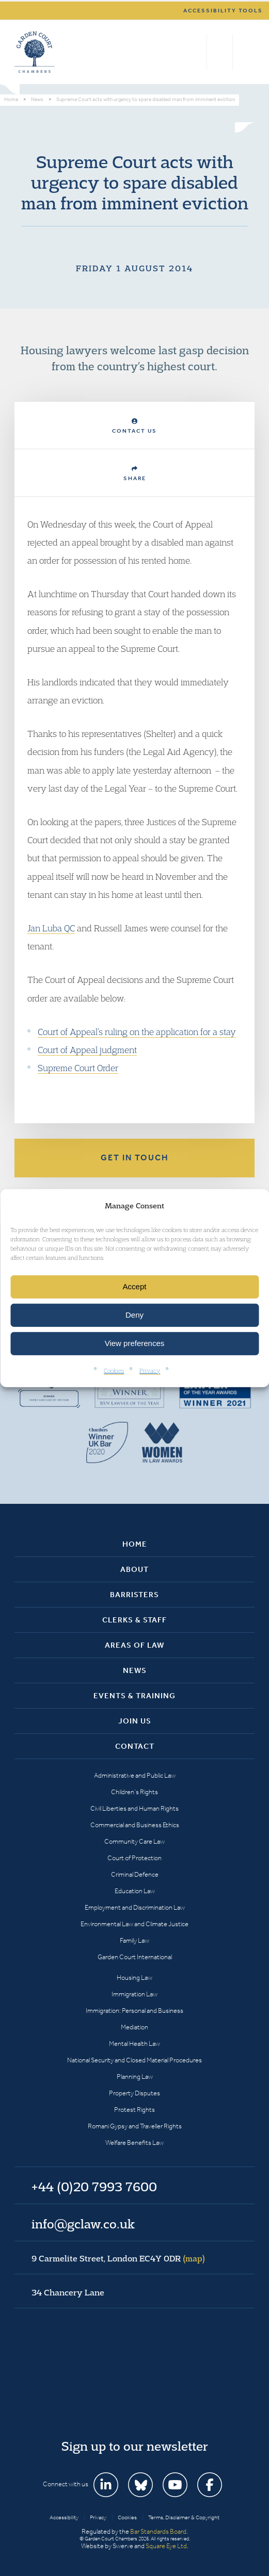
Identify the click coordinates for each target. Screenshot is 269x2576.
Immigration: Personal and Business (134, 2010)
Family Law (134, 1940)
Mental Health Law (134, 2043)
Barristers (134, 1594)
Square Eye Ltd (166, 2546)
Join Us (134, 1721)
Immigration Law (134, 1994)
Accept (135, 1286)
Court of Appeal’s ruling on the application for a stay (137, 1031)
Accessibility (64, 2517)
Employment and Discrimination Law (135, 1907)
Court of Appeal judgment (87, 1049)
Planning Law (135, 2076)
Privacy (149, 1370)
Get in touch (135, 1157)
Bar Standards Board (158, 2531)
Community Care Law (134, 1841)
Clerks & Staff (134, 1620)
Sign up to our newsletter (134, 2446)
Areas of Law (134, 1645)
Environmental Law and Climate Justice (134, 1924)
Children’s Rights (134, 1792)
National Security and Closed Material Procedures (134, 2060)
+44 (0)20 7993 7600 (219, 52)
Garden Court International (135, 1957)
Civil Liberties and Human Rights (134, 1808)
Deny (134, 1314)
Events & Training (134, 1695)
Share (134, 474)
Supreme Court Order (78, 1067)
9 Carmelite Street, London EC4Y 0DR (118, 2258)
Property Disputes (134, 2093)
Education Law (135, 1891)
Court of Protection (134, 1858)
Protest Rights (134, 2109)
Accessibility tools (223, 10)
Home (134, 1544)
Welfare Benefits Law (134, 2142)
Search (196, 52)
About (134, 1569)
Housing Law (134, 1977)
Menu (245, 52)
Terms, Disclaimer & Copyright (183, 2517)
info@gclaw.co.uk (83, 2224)
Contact (134, 1746)
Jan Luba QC (51, 928)
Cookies (114, 1370)
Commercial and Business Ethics (134, 1825)
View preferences (135, 1343)
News (135, 1670)
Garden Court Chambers (34, 52)
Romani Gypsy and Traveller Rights (135, 2126)
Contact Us (134, 426)
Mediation (134, 2027)
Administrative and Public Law (135, 1775)
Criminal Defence (135, 1874)
